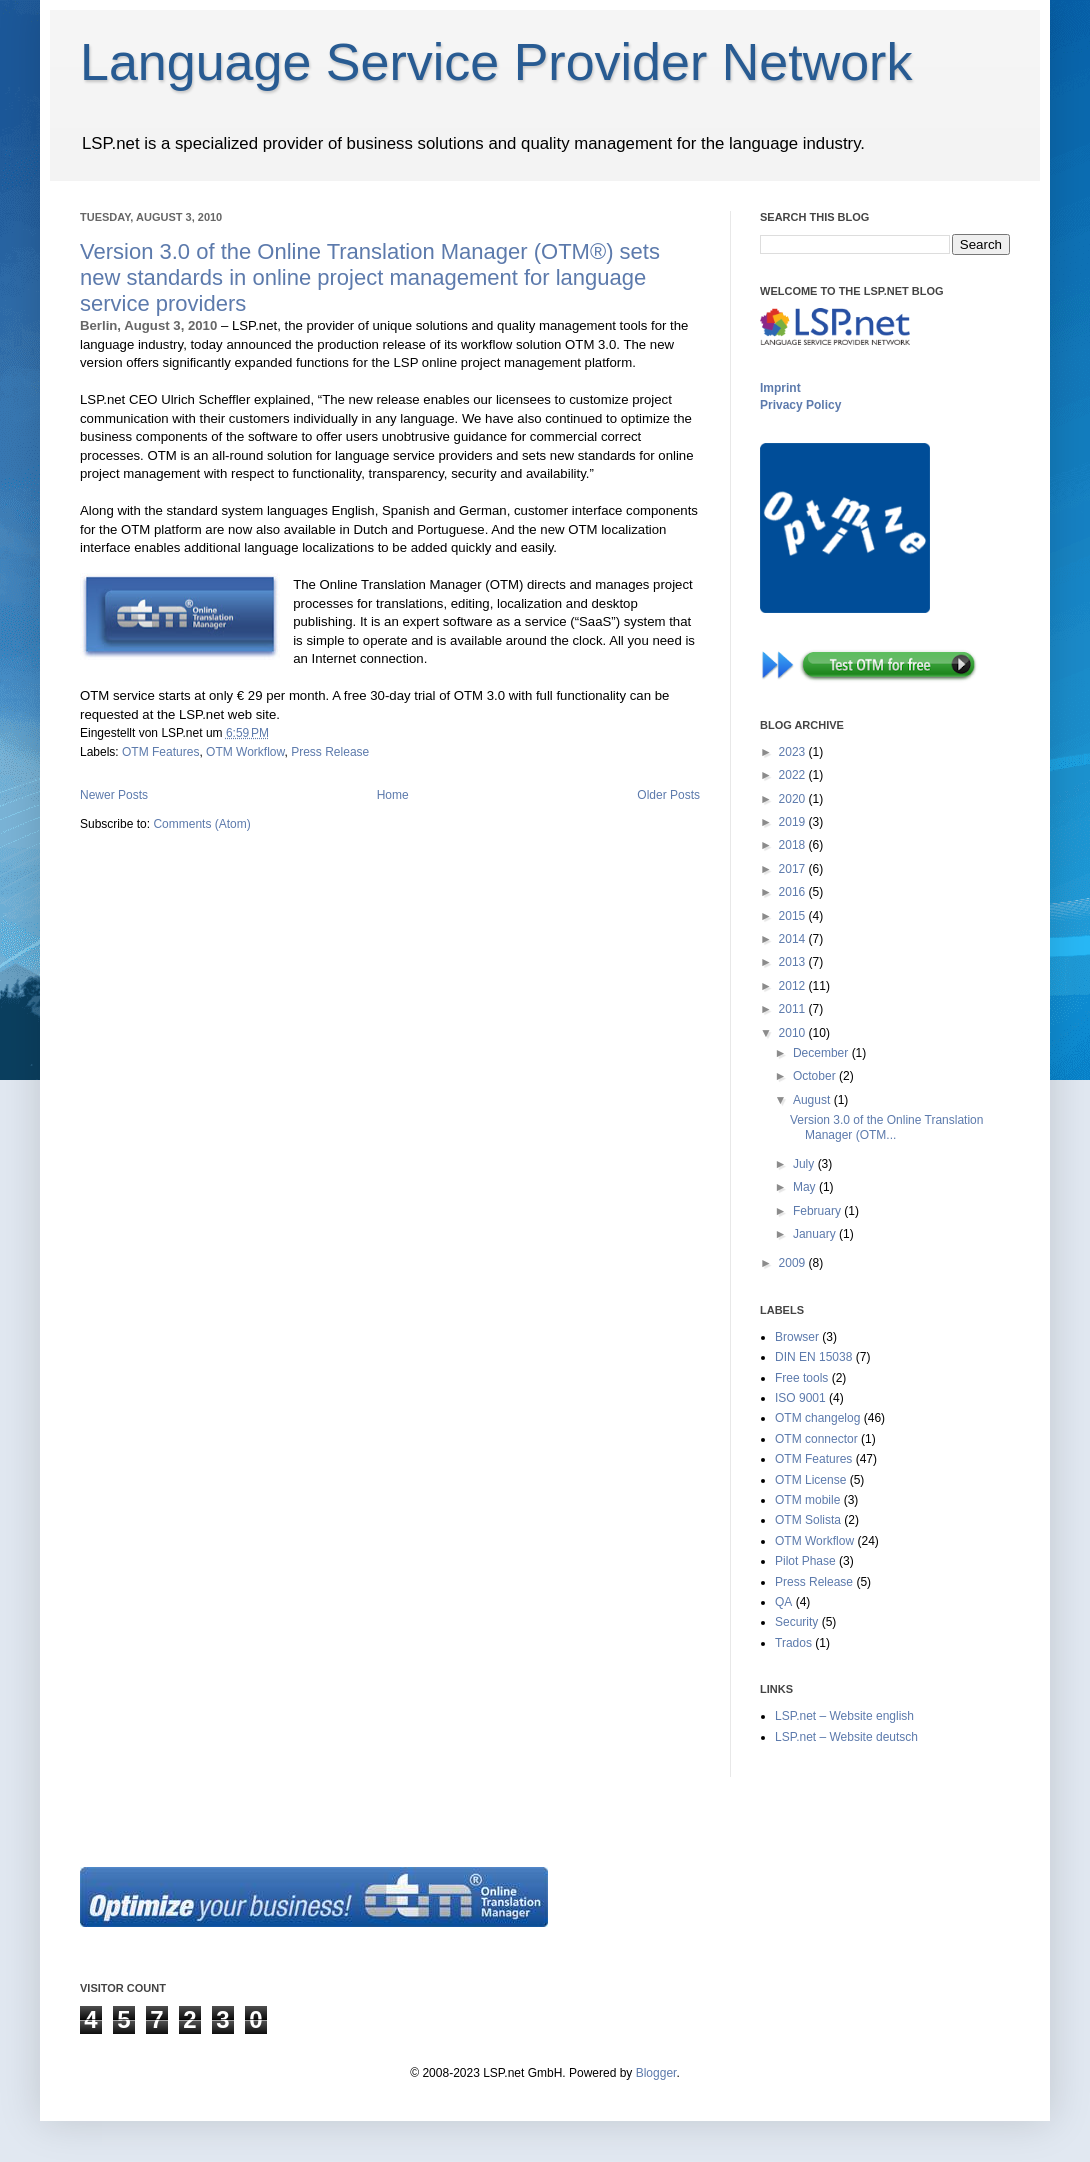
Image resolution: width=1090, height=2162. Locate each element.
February (818, 1211)
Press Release (330, 752)
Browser (797, 1337)
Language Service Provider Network (496, 62)
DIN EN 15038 (813, 1357)
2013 (794, 962)
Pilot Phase (805, 1561)
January (816, 1234)
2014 (794, 939)
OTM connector (816, 1439)
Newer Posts (114, 795)
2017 (794, 869)
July (805, 1164)
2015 (794, 916)
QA (783, 1602)
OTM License (810, 1480)
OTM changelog (817, 1418)
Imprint (780, 388)
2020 (794, 799)
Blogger (656, 2073)
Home (393, 795)
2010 (794, 1033)
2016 (794, 892)
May (806, 1187)
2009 (794, 1263)
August (813, 1100)
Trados (793, 1643)
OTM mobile (807, 1500)
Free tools (801, 1378)
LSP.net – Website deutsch (846, 1737)
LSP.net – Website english (844, 1716)
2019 (794, 822)
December (822, 1053)
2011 (794, 1009)
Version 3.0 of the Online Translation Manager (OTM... (886, 1127)
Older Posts (668, 795)
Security (796, 1622)
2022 (794, 775)
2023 (794, 752)
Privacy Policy (800, 405)
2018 (794, 845)
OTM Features (160, 752)
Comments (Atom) (201, 824)
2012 (794, 986)
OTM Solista (808, 1520)
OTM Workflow (245, 752)
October (816, 1076)
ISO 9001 (800, 1398)
